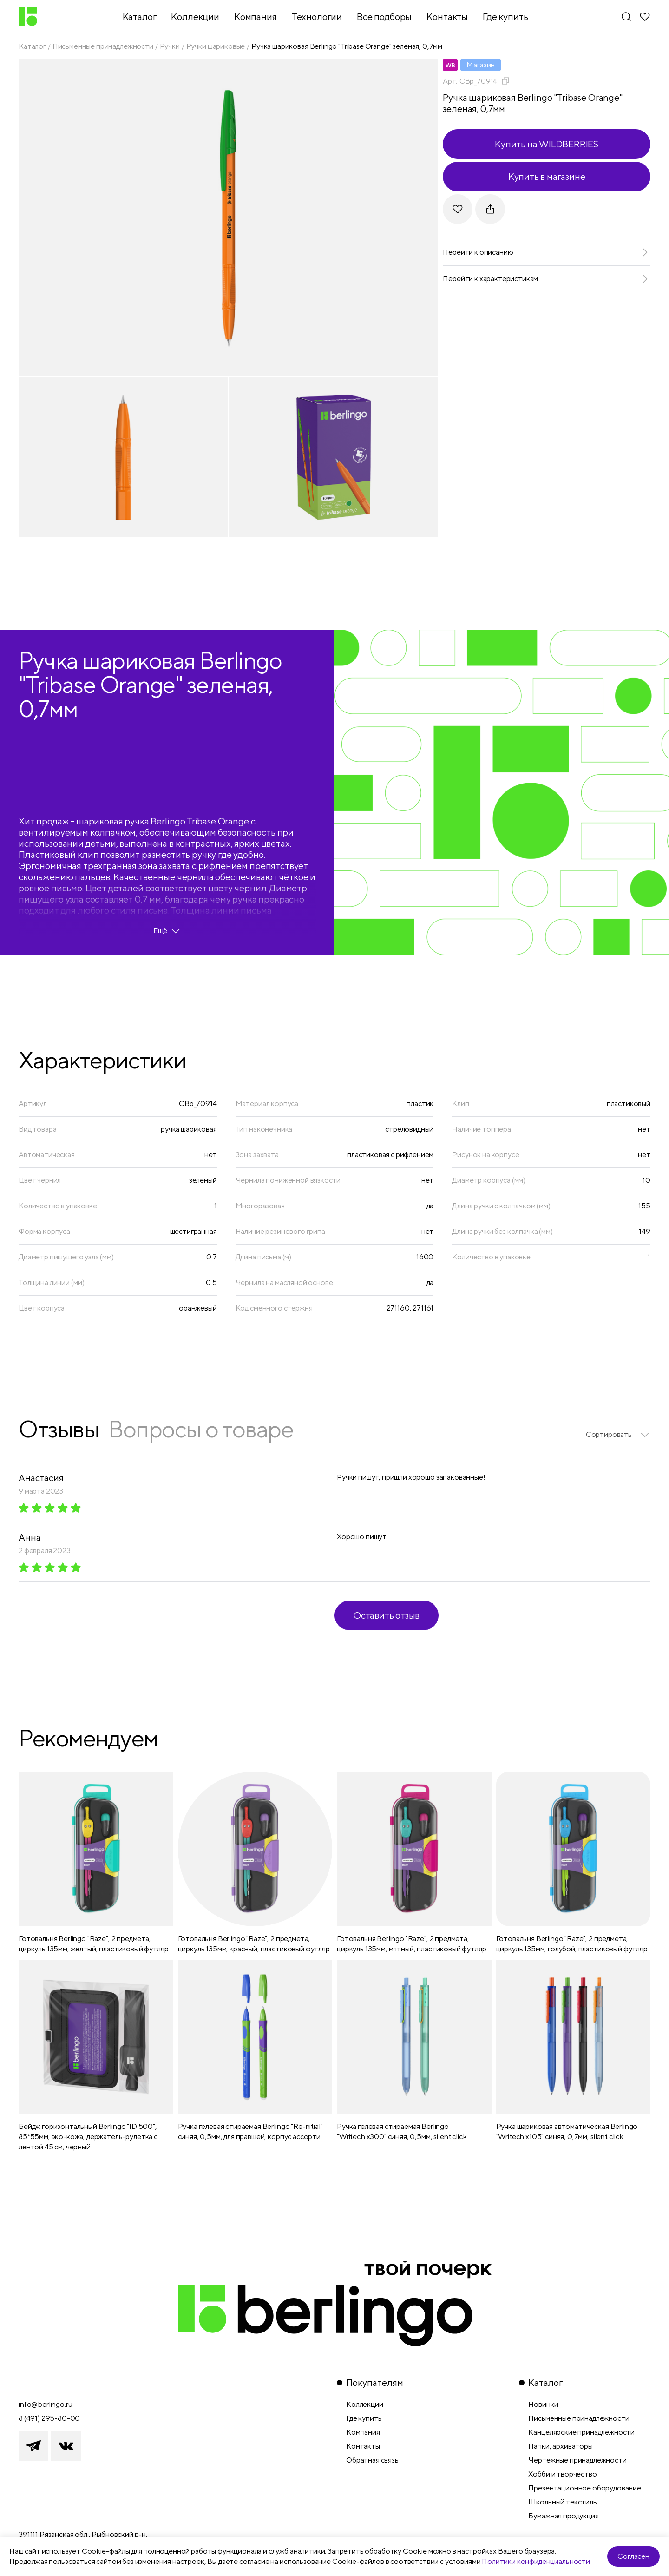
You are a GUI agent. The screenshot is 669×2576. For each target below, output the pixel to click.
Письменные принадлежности (102, 46)
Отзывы (59, 1429)
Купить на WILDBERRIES (546, 143)
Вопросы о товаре (200, 1429)
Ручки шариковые (215, 46)
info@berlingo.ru (45, 2404)
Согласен (633, 2556)
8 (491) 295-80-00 (49, 2418)
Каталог (32, 46)
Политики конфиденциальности (536, 2561)
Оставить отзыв (387, 1615)
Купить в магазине (546, 176)
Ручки (170, 46)
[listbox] (618, 1435)
